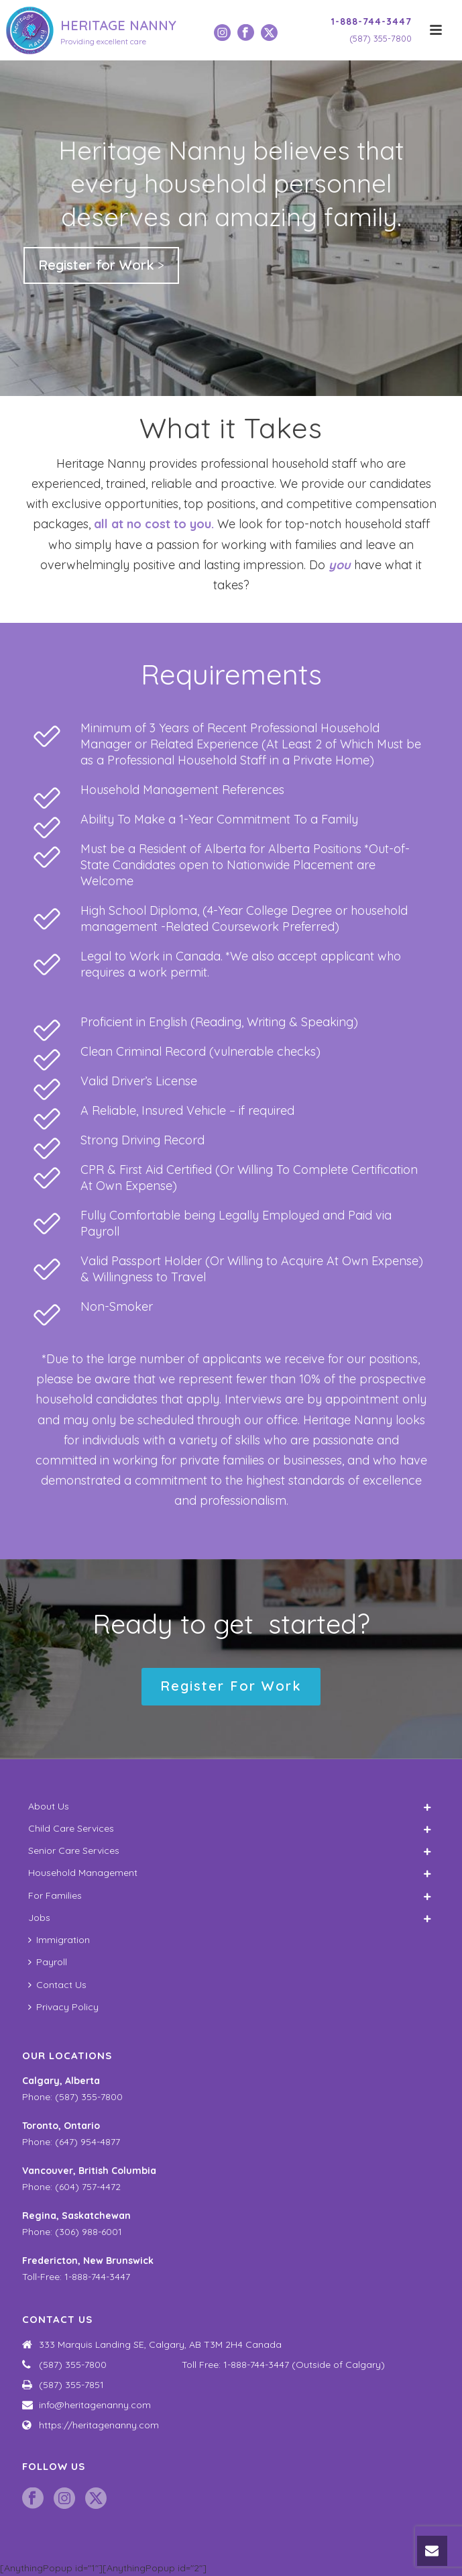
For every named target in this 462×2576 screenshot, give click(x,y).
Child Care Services (71, 1828)
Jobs (39, 1918)
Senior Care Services (73, 1850)
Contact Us (57, 1985)
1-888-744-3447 (371, 21)
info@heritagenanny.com (95, 2405)
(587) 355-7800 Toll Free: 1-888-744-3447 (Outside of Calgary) (212, 2365)
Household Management (82, 1873)
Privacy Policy (63, 2007)
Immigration (59, 1940)
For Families (55, 1895)
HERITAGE (118, 25)
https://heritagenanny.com (99, 2425)
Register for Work (96, 264)
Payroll (47, 1962)
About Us (48, 1806)
